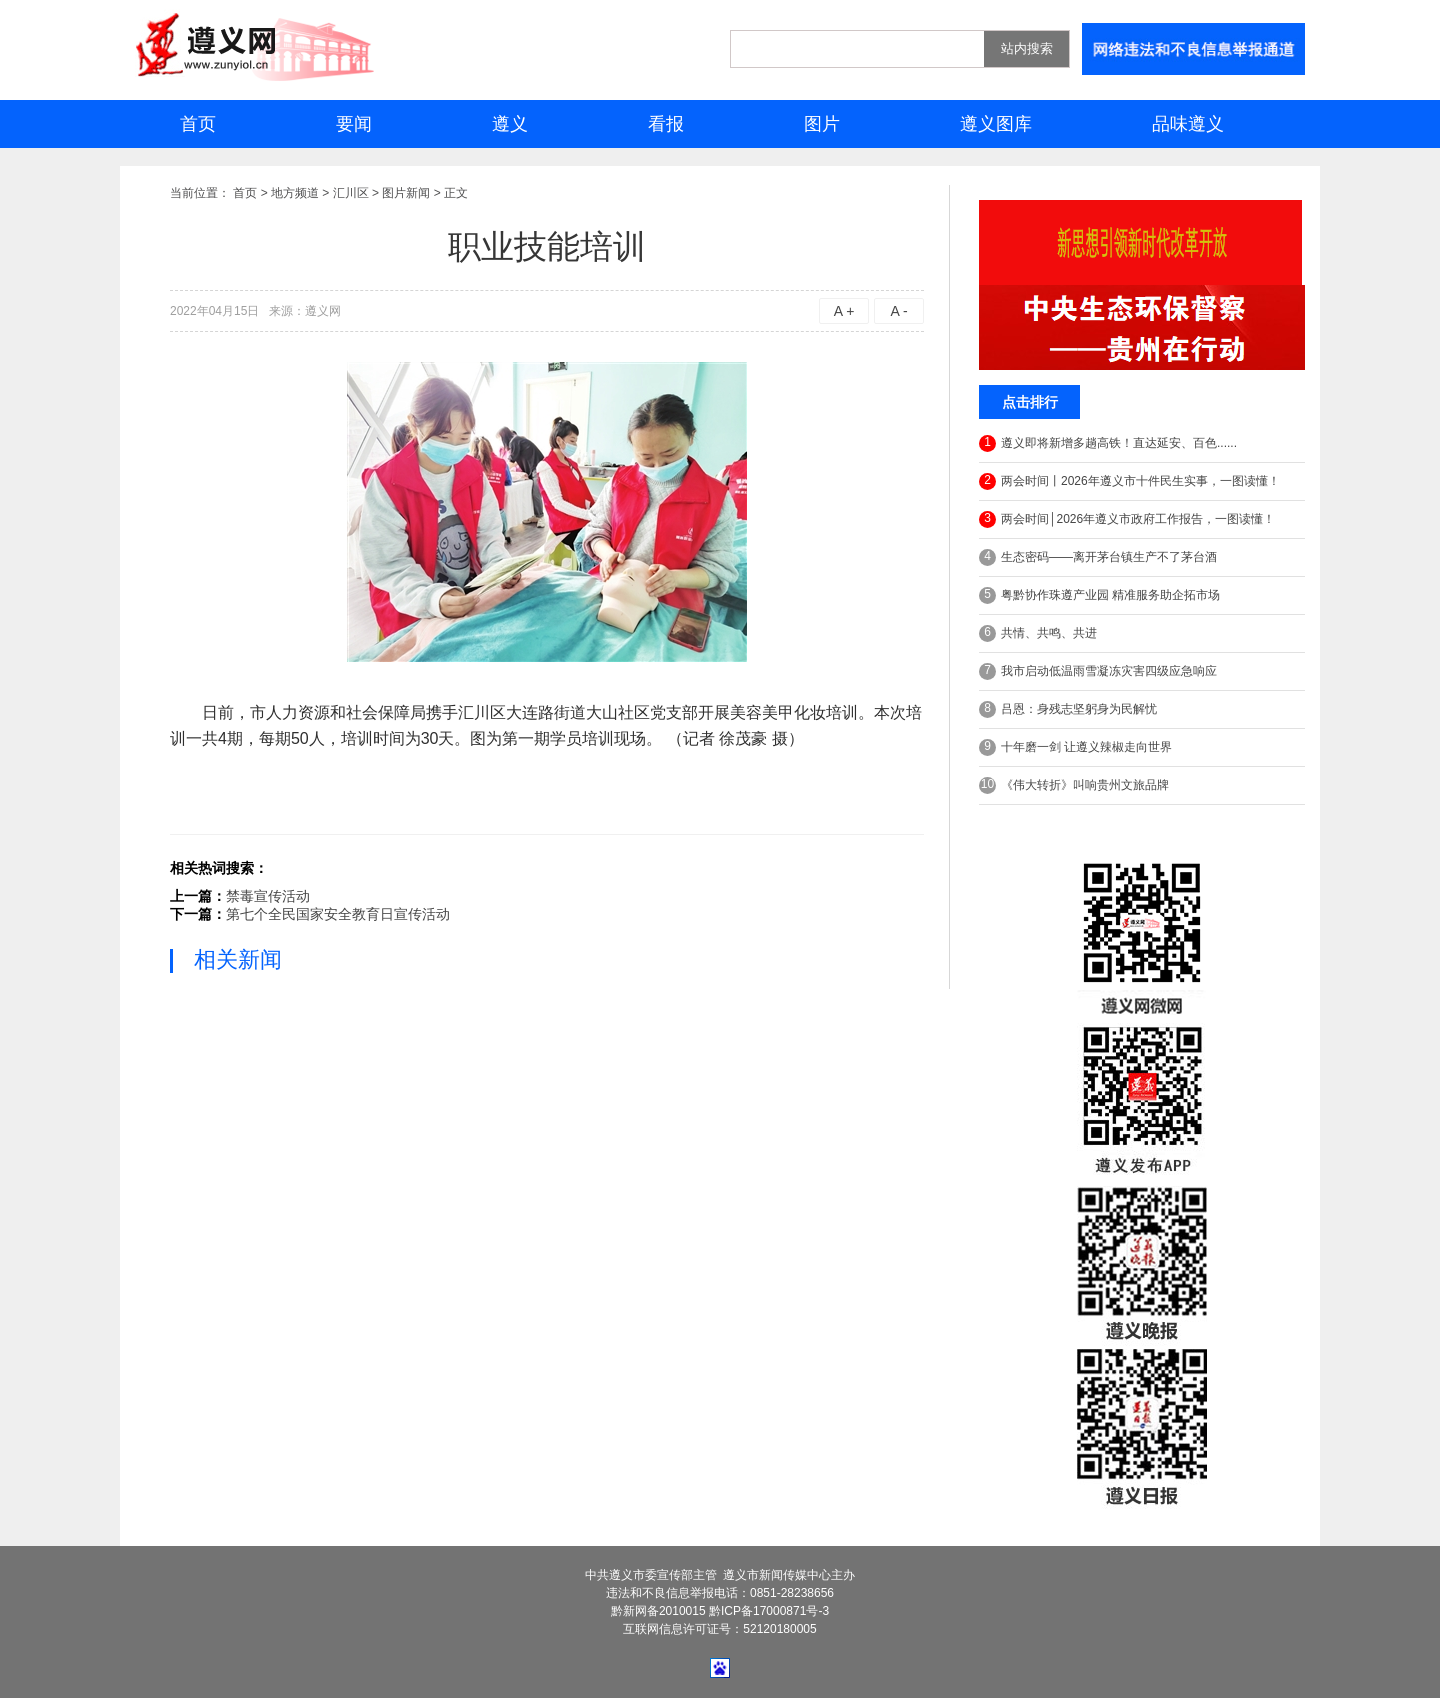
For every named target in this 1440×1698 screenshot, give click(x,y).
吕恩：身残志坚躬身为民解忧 (1068, 709)
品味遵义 (1188, 124)
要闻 (354, 124)
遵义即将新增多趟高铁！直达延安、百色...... (1108, 443)
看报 (666, 124)
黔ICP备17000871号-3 (769, 1611)
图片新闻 (406, 193)
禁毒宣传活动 (268, 896)
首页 (198, 124)
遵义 (510, 124)
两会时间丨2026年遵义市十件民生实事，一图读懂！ (1129, 481)
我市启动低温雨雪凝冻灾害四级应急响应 (1098, 671)
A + (844, 311)
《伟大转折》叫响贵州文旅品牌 (1074, 785)
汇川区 (351, 193)
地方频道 (295, 193)
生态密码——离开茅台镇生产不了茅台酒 (1098, 557)
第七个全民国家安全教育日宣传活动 (338, 914)
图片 (822, 124)
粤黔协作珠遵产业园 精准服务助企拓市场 (1099, 595)
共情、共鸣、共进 (1038, 633)
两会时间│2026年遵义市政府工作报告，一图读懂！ (1127, 519)
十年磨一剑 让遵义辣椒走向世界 (1075, 747)
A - (898, 311)
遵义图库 (996, 124)
